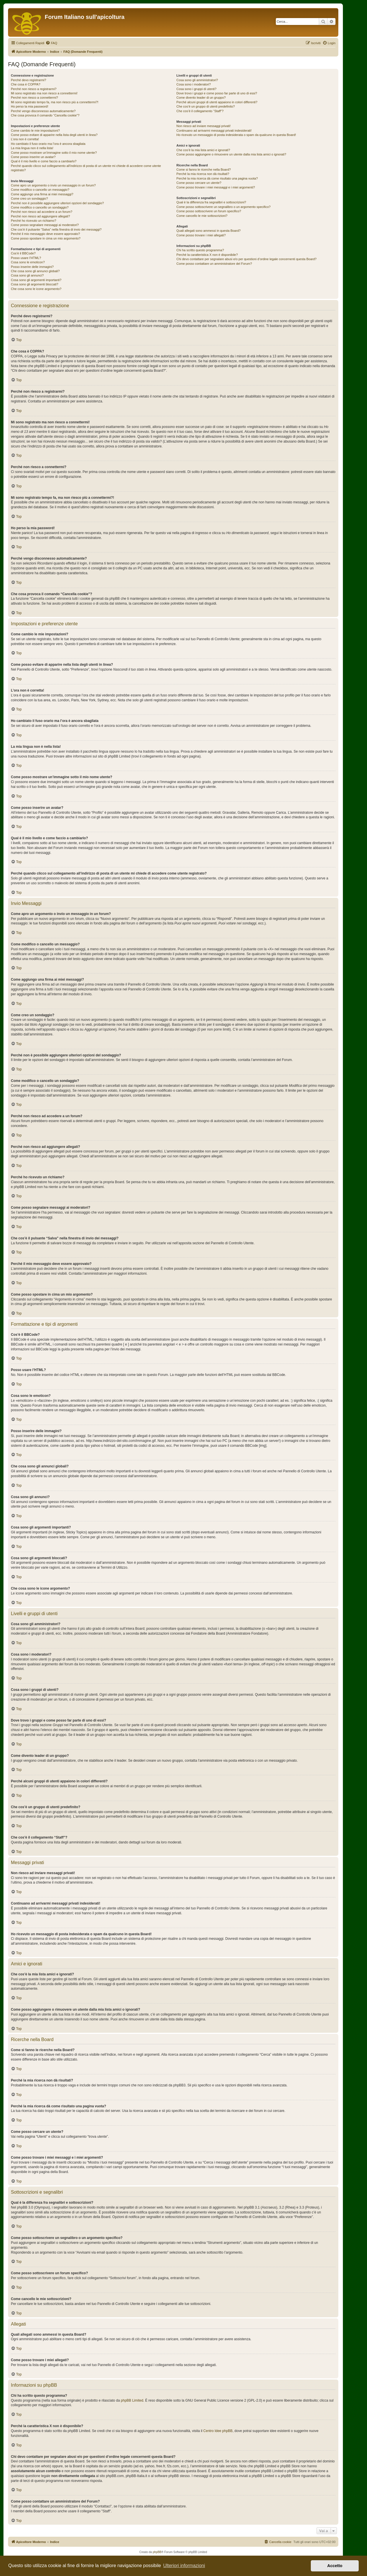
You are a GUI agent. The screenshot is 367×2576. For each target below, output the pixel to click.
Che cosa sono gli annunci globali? (35, 271)
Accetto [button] (334, 2565)
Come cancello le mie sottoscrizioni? (201, 215)
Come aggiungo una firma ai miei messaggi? (42, 194)
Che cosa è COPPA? (25, 84)
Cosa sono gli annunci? (27, 275)
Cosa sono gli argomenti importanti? (36, 280)
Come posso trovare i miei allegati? (201, 235)
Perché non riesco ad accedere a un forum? (41, 211)
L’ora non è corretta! (25, 139)
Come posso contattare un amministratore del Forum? (214, 263)
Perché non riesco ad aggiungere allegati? (40, 216)
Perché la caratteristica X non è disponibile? (207, 254)
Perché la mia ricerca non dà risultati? (202, 174)
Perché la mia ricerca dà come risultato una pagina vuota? (217, 178)
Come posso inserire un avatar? (33, 157)
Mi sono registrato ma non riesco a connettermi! (44, 93)
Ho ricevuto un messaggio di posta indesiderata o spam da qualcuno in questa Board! (236, 135)
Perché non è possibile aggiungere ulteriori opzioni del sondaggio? (57, 203)
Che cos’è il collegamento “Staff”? (199, 111)
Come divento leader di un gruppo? (201, 97)
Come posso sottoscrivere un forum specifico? (208, 211)
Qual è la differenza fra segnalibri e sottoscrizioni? (211, 202)
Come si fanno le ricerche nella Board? (203, 169)
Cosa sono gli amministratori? (197, 80)
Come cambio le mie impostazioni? (35, 130)
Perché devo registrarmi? (28, 80)
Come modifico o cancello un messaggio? (40, 189)
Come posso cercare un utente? (198, 182)
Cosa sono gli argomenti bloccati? (34, 284)
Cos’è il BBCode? (23, 253)
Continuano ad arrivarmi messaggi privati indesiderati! (213, 130)
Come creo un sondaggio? (29, 198)
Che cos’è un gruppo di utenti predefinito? (205, 106)
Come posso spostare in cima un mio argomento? (46, 238)
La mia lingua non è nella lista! (32, 148)
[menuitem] (51, 43)
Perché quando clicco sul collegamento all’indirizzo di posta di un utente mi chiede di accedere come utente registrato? (86, 168)
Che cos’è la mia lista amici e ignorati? (203, 150)
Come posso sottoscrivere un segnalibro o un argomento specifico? (223, 207)
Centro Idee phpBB (218, 2431)
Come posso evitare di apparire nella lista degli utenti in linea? (54, 135)
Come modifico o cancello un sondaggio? (40, 207)
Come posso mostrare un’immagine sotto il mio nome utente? (54, 152)
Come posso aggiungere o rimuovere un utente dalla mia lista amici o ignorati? (231, 154)
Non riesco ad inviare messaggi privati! (203, 126)
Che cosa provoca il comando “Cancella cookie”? (45, 115)
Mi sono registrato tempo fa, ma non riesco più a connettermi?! (54, 102)
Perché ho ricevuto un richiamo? (33, 220)
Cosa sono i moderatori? (193, 84)
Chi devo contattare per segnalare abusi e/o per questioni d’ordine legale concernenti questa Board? (246, 259)
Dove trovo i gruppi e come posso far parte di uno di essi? (216, 93)
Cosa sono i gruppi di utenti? (196, 89)
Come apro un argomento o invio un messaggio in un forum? (53, 185)
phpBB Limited (132, 2400)
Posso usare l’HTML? (26, 258)
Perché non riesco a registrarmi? (33, 89)
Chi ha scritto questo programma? (200, 250)
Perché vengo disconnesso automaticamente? (43, 111)
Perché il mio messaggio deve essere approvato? (45, 233)
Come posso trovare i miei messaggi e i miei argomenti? (215, 187)
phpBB (157, 2552)
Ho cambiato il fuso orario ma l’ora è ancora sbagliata (48, 143)
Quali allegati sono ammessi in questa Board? (208, 230)
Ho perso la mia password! (29, 106)
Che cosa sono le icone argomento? (36, 289)
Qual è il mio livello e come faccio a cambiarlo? (44, 161)
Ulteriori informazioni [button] (184, 2565)
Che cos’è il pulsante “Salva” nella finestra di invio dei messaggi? (56, 229)
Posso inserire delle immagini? (32, 266)
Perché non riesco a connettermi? (34, 97)
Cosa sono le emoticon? (28, 262)
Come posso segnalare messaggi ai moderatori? (45, 225)
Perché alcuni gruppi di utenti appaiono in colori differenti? (216, 102)
